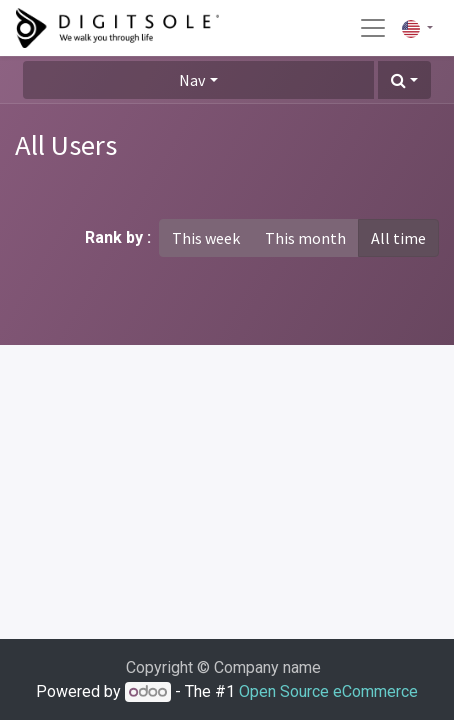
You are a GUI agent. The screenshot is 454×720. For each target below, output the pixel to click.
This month (305, 238)
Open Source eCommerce (328, 691)
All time (398, 238)
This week (206, 238)
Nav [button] (192, 80)
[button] (404, 80)
